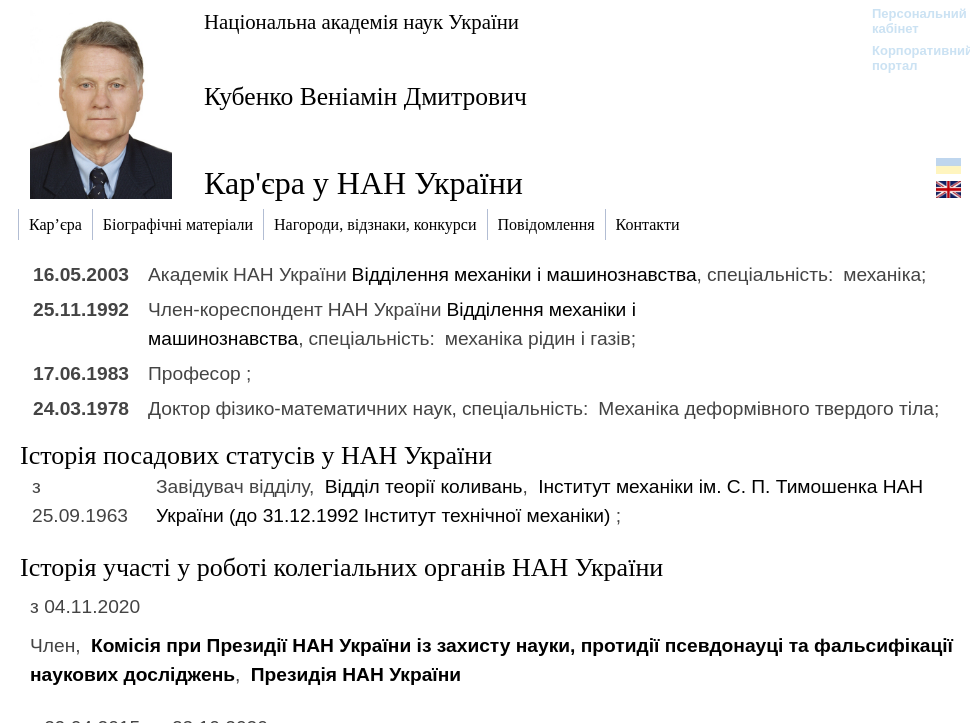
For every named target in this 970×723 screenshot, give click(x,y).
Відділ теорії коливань (424, 486)
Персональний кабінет (909, 21)
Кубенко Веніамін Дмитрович (365, 96)
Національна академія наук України (361, 21)
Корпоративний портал (909, 58)
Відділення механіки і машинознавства (524, 274)
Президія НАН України (356, 674)
